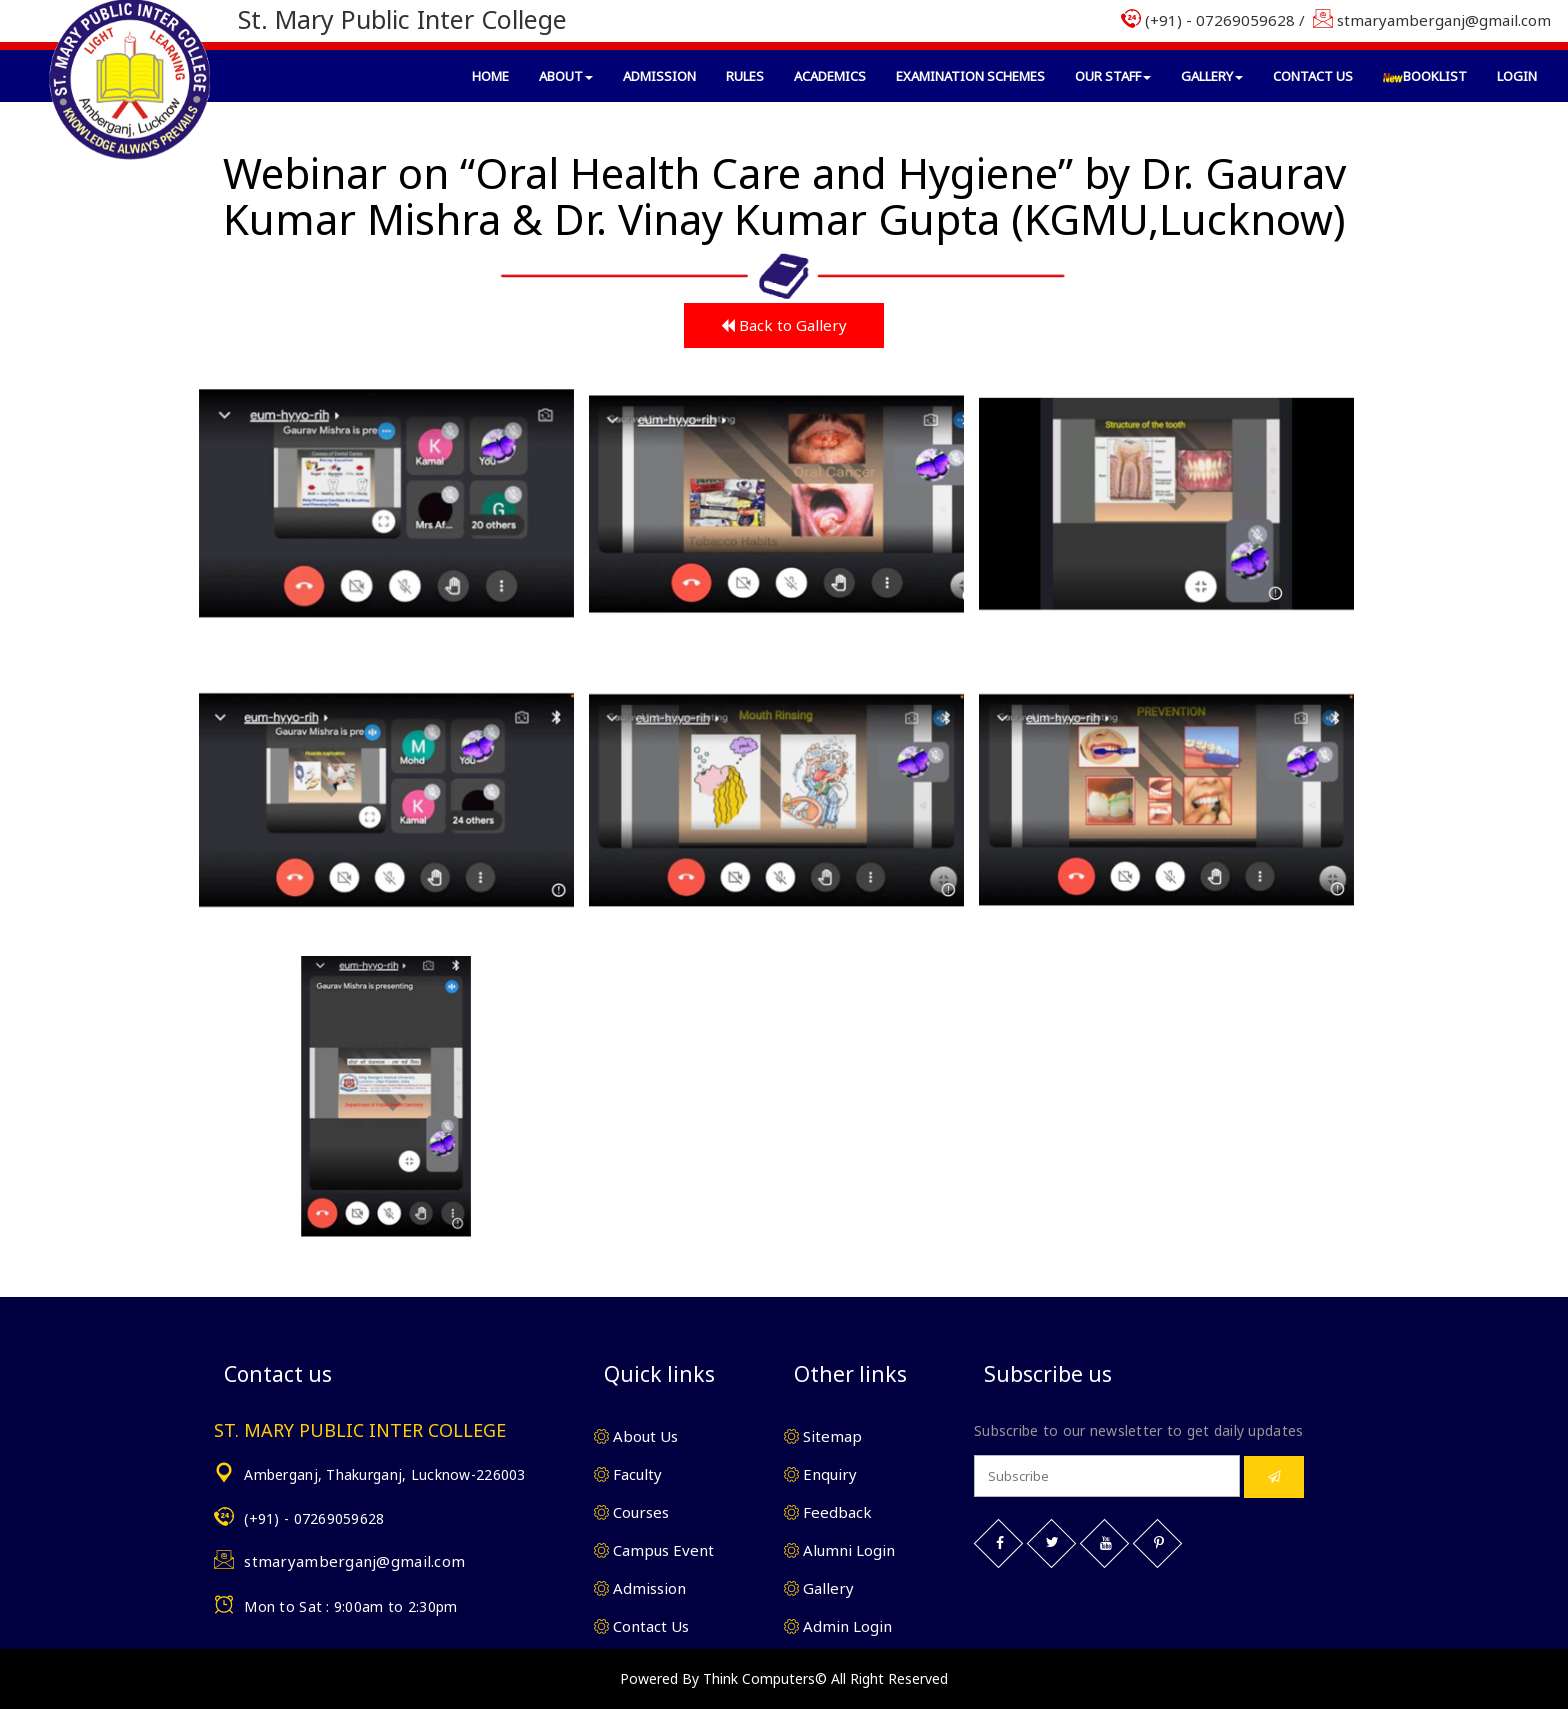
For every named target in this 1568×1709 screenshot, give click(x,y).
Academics (830, 76)
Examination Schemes (970, 76)
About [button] (566, 76)
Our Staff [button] (1113, 76)
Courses (631, 1512)
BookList (1425, 76)
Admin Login (838, 1626)
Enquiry (820, 1474)
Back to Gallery (784, 325)
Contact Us (1313, 76)
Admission (659, 76)
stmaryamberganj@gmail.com (354, 1561)
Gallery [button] (1212, 76)
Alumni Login (839, 1550)
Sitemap (823, 1436)
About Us (636, 1436)
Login (1517, 76)
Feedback (828, 1512)
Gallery (819, 1588)
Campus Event (654, 1550)
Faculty (628, 1474)
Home (490, 76)
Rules (745, 76)
